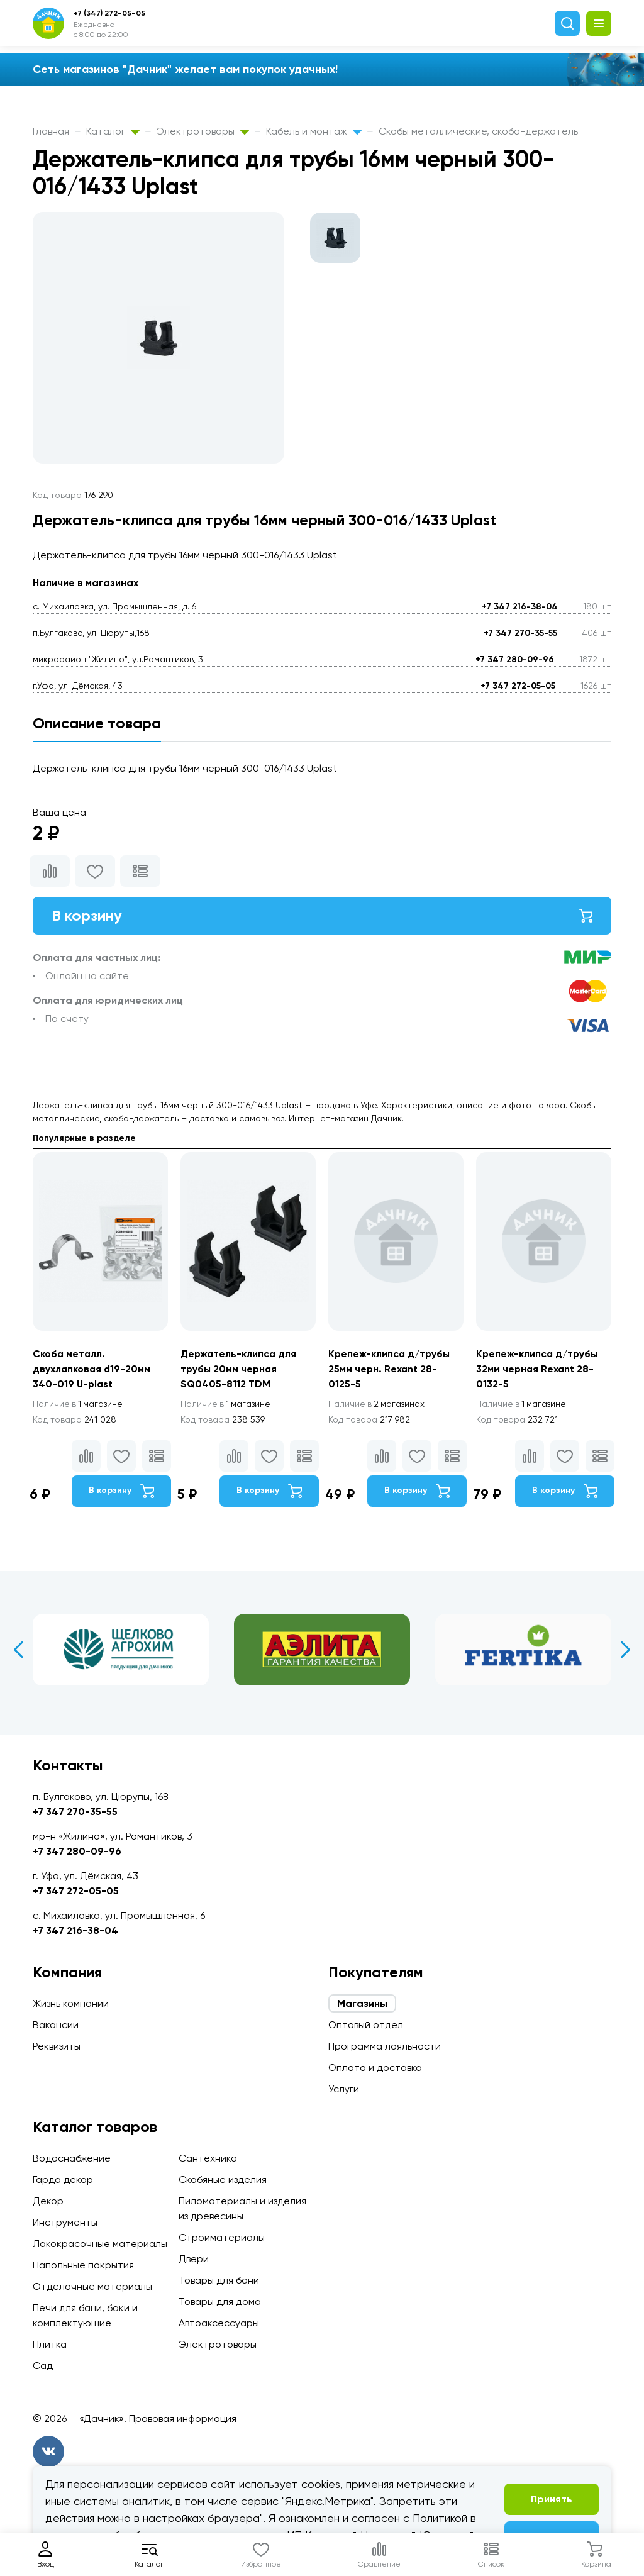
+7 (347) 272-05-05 (109, 13)
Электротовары (203, 131)
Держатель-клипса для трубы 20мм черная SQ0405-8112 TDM (239, 1369)
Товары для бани (219, 2280)
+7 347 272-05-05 (517, 685)
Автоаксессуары (219, 2323)
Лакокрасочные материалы (100, 2244)
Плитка (50, 2344)
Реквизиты (56, 2046)
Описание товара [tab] (97, 723)
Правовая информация (182, 2418)
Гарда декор (63, 2179)
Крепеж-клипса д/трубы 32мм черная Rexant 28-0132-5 (538, 1369)
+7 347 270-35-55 (520, 633)
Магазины (362, 2003)
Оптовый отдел (365, 2025)
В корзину (322, 915)
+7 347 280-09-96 (514, 659)
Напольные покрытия (83, 2265)
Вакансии (56, 2025)
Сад (43, 2366)
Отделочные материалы (92, 2286)
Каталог (113, 131)
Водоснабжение (72, 2158)
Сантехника (208, 2158)
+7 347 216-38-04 (520, 606)
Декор (48, 2201)
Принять (551, 2499)
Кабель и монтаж (314, 131)
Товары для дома (220, 2301)
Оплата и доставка (375, 2068)
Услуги (343, 2089)
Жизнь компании (71, 2003)
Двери (194, 2259)
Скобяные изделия (223, 2179)
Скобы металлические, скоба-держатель (478, 131)
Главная (51, 131)
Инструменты (65, 2222)
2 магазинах (377, 1404)
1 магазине (79, 1404)
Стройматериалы (222, 2237)
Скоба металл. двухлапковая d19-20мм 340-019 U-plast (92, 1369)
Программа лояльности (384, 2046)
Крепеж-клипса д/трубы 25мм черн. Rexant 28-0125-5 (390, 1369)
